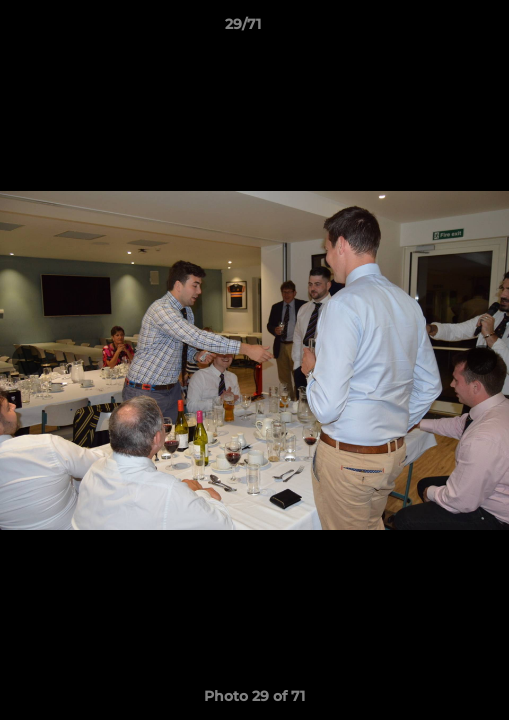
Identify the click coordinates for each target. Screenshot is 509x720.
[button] (437, 29)
